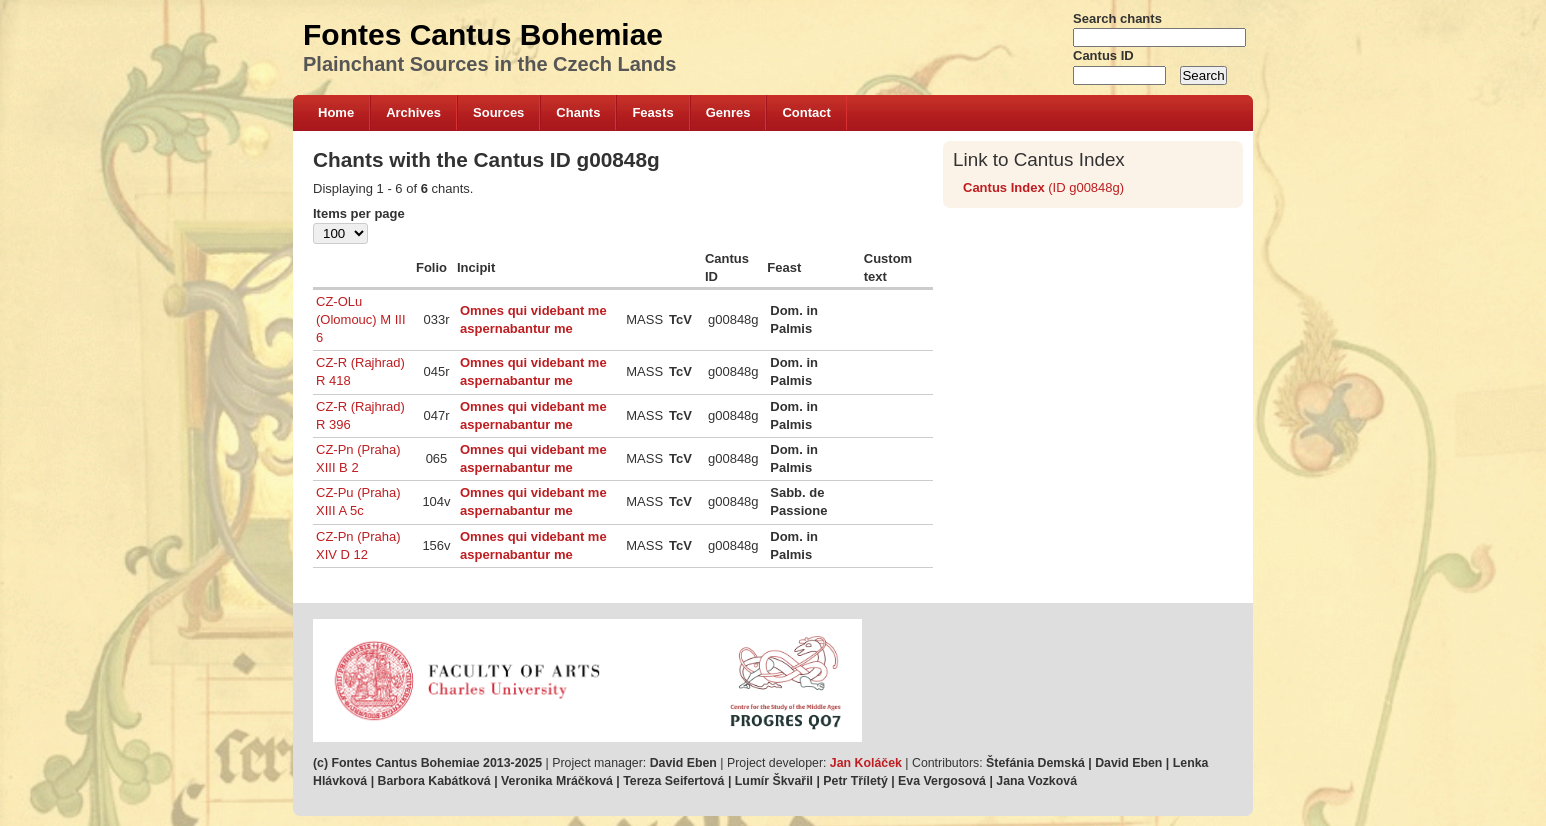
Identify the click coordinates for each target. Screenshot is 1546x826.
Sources (498, 112)
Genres (728, 112)
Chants (578, 112)
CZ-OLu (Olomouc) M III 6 (361, 319)
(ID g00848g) (1043, 187)
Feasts (652, 112)
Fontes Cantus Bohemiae (483, 34)
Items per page (359, 213)
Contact (806, 112)
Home (336, 112)
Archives (413, 112)
